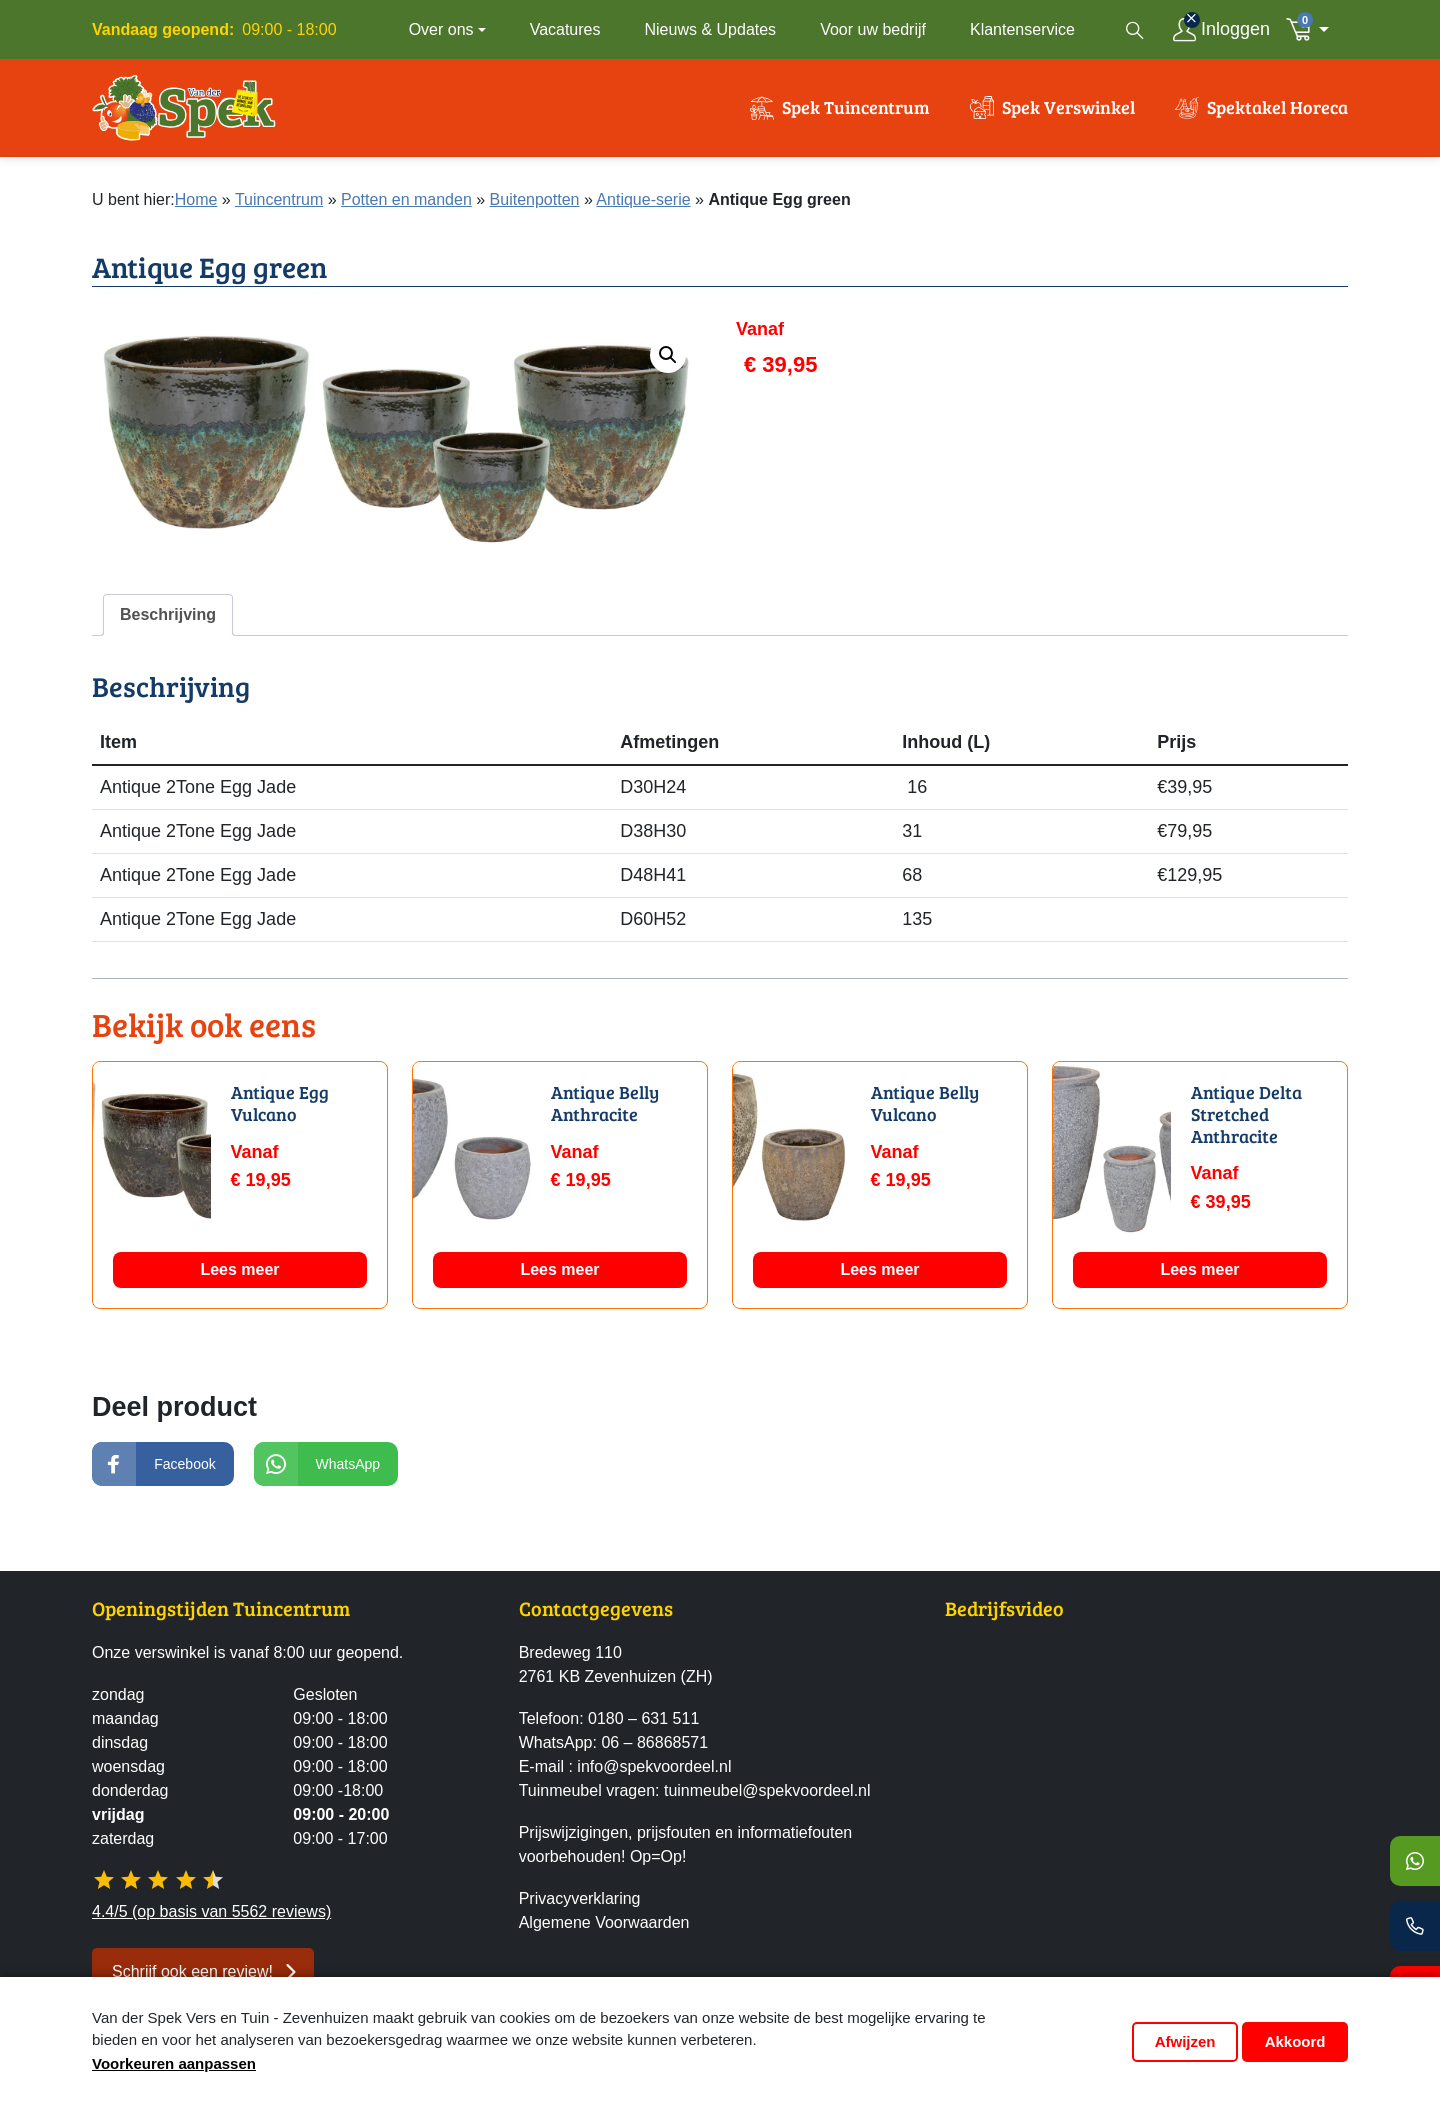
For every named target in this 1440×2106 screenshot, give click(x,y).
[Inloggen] (1221, 29)
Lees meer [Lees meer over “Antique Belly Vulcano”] (879, 1290)
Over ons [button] (441, 29)
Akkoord (1295, 2041)
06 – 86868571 (654, 1742)
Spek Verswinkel (1068, 118)
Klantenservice (1022, 29)
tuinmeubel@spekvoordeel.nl (767, 1790)
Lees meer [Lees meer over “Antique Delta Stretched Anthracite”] (1199, 1290)
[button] (1313, 29)
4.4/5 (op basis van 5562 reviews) (211, 1911)
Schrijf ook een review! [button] (192, 1971)
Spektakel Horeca (1277, 118)
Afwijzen (1185, 2041)
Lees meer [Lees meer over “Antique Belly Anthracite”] (559, 1290)
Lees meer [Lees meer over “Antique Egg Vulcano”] (239, 1290)
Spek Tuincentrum (856, 118)
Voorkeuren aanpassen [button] (174, 2063)
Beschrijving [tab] (168, 635)
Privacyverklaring (580, 1898)
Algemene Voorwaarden (604, 1922)
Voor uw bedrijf (873, 29)
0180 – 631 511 (643, 1718)
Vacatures (565, 29)
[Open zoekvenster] (1135, 30)
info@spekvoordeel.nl (654, 1766)
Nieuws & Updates (711, 29)
